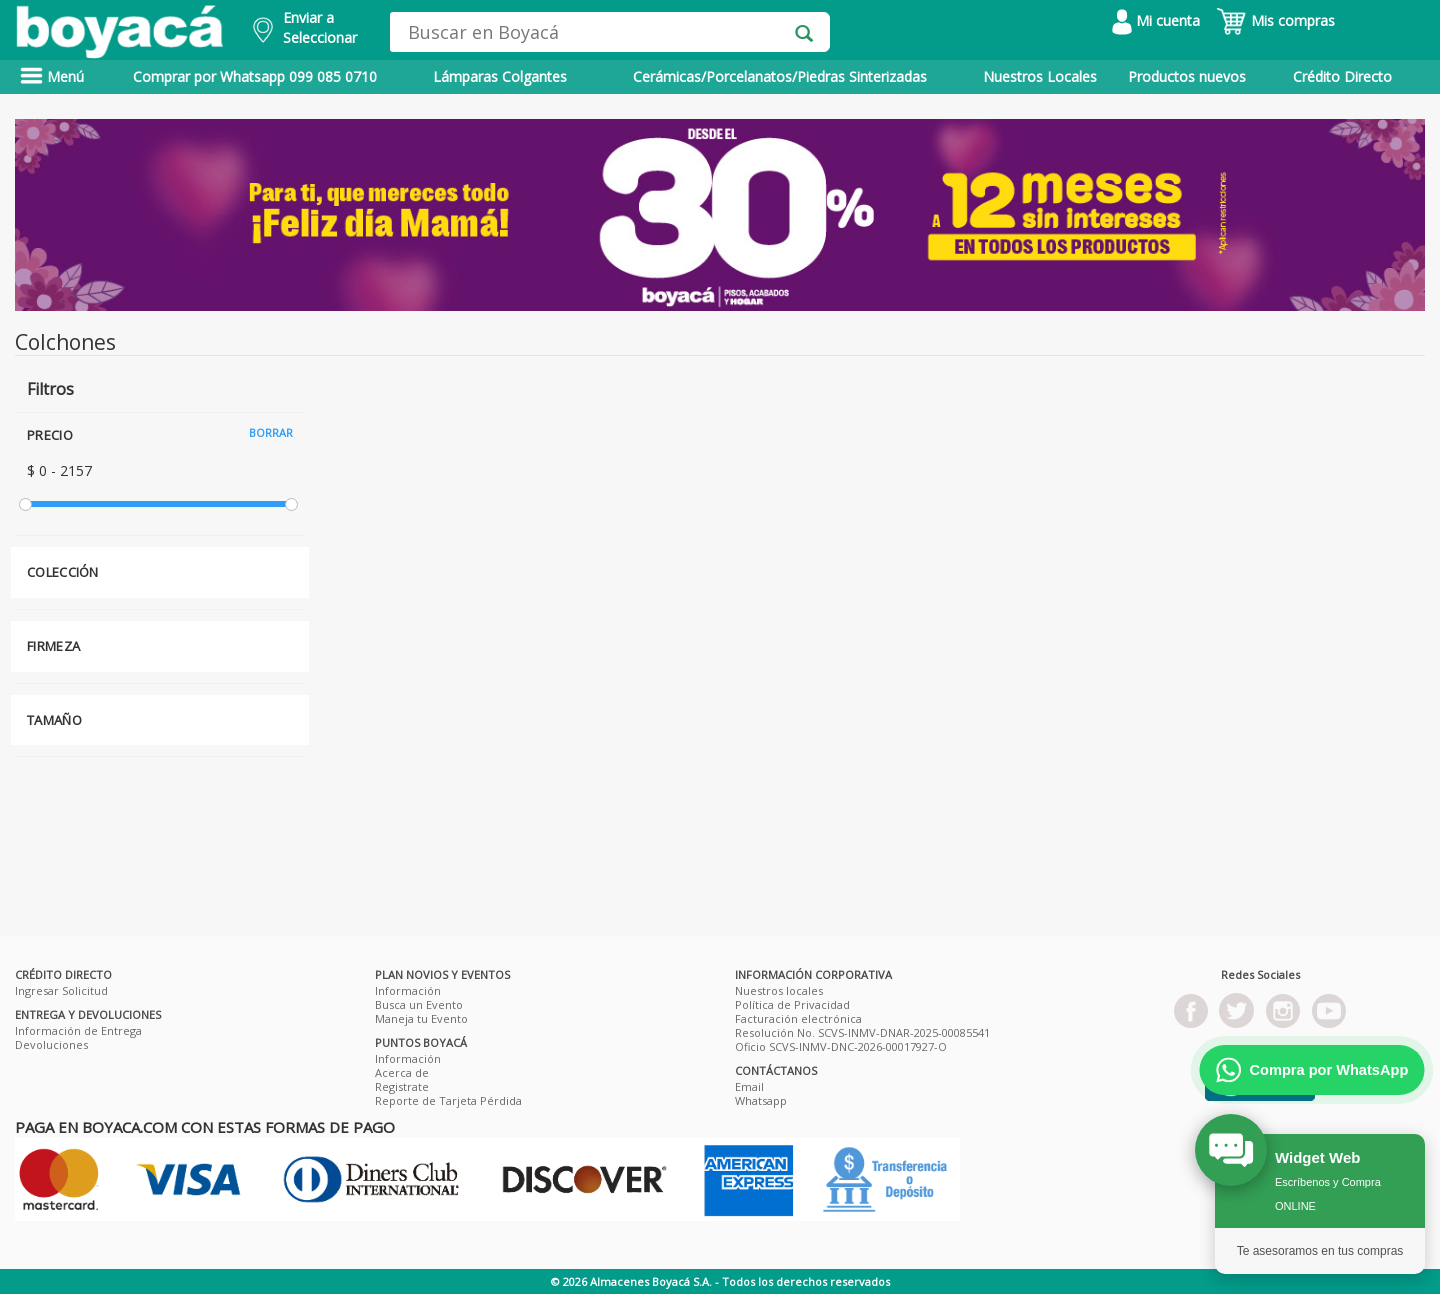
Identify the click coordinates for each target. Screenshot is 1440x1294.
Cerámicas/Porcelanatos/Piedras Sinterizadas (780, 76)
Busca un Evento (419, 1004)
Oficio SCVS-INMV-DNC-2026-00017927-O (841, 1046)
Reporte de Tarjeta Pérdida (448, 1100)
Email (749, 1086)
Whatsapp (761, 1100)
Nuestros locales (779, 990)
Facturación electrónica (798, 1018)
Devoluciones (51, 1044)
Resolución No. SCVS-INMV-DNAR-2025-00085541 (862, 1032)
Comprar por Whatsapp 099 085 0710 (255, 76)
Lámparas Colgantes (500, 76)
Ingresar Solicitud (61, 990)
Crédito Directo (1342, 76)
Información (408, 990)
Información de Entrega (78, 1030)
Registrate (402, 1086)
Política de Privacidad (792, 1004)
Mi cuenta (1156, 20)
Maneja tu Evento (421, 1018)
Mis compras (1275, 20)
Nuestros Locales (1040, 76)
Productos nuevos (1187, 76)
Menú (52, 76)
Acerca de (402, 1072)
